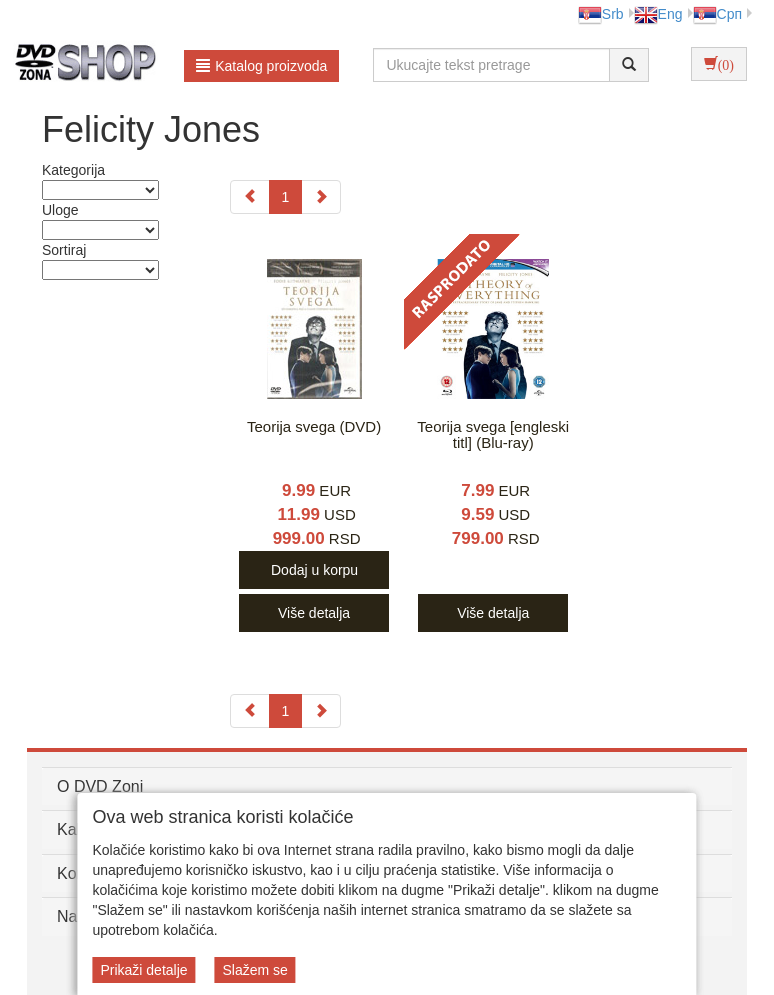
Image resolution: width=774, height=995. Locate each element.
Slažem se (254, 970)
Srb (601, 14)
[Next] (321, 197)
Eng (658, 14)
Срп (717, 14)
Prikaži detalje (143, 970)
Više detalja (314, 613)
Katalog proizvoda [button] (261, 66)
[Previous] (250, 197)
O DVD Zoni (100, 786)
